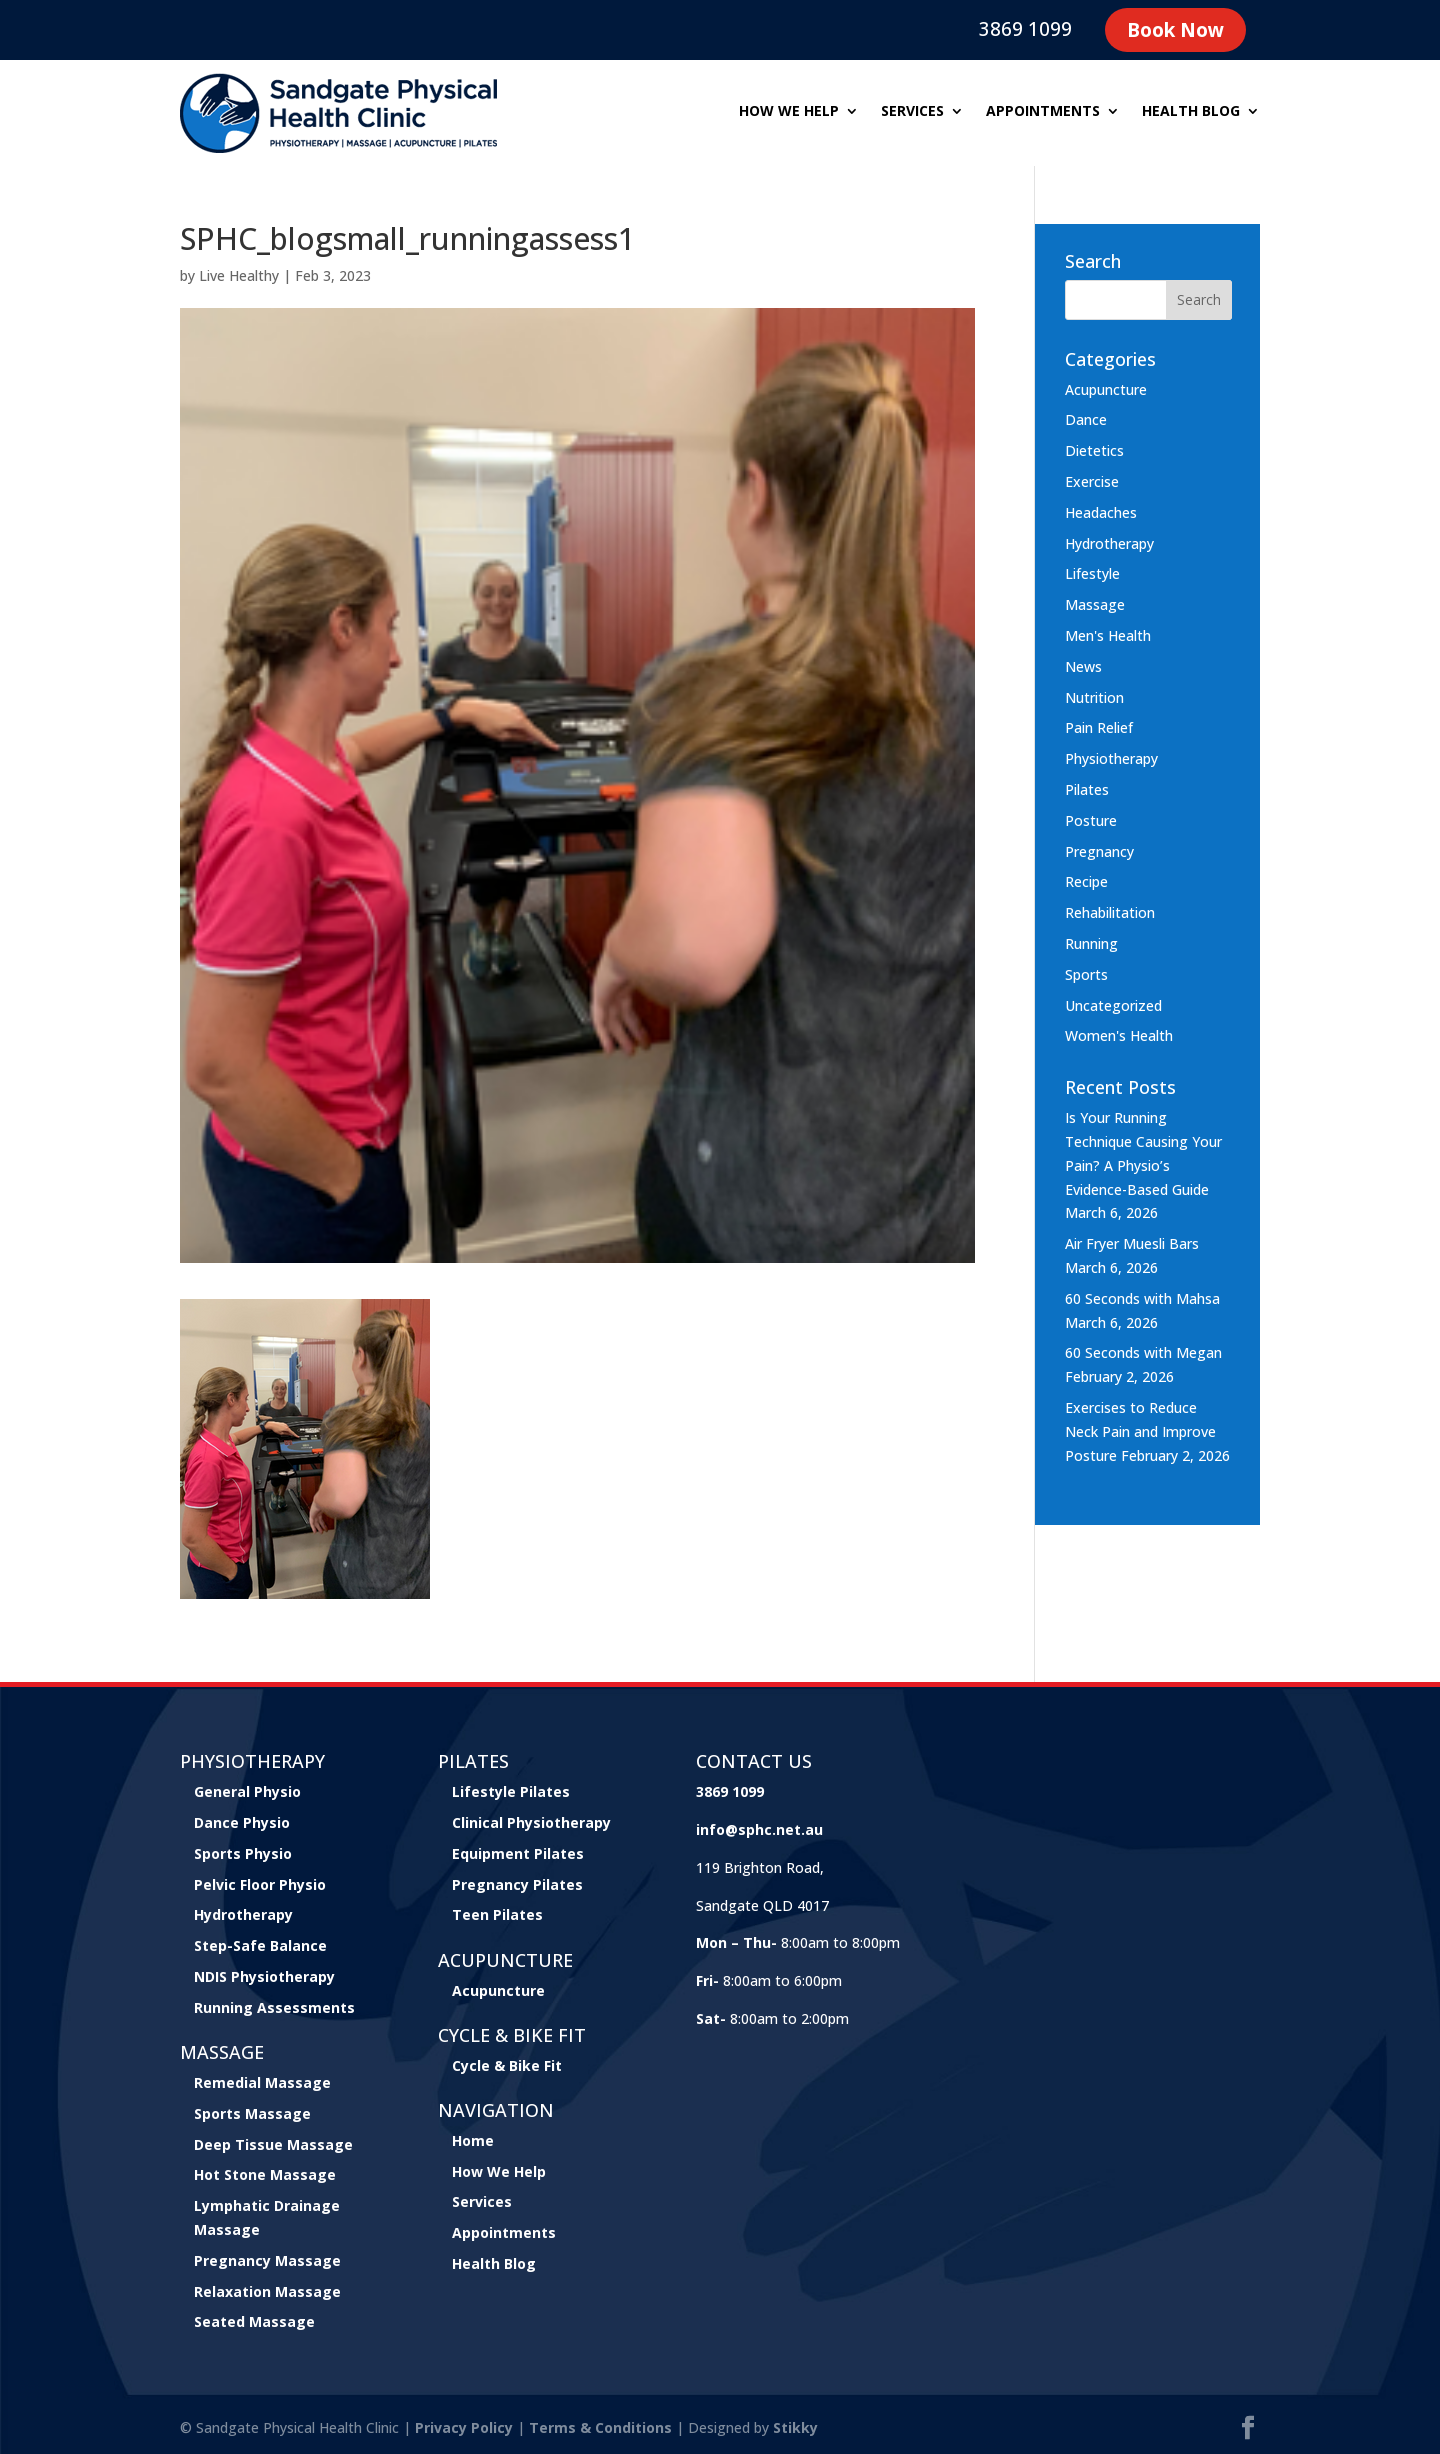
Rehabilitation (1110, 912)
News (1083, 666)
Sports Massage (252, 2113)
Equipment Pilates (518, 1853)
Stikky (795, 2427)
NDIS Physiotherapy (264, 1976)
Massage (1095, 604)
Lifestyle (1092, 573)
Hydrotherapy (1109, 543)
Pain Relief (1099, 727)
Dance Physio (242, 1822)
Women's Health (1119, 1035)
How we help (789, 112)
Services (912, 112)
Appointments (1043, 112)
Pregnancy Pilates (517, 1884)
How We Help (499, 2171)
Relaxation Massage (267, 2291)
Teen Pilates (497, 1914)
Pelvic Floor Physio (260, 1884)
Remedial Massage (262, 2082)
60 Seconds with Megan (1143, 1352)
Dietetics (1094, 450)
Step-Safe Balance (260, 1945)
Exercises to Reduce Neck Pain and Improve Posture (1140, 1431)
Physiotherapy (1111, 758)
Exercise (1092, 481)
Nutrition (1094, 697)
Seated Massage (254, 2321)
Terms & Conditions (600, 2427)
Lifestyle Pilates (511, 1791)
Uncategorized (1113, 1005)
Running (1091, 943)
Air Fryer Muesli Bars (1132, 1243)
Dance (1086, 419)
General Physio (247, 1791)
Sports (1086, 974)
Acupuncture (1106, 389)
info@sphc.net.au (759, 1829)
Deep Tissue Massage (273, 2144)
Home (473, 2140)
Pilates (1087, 789)
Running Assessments (274, 2007)
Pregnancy (1099, 851)
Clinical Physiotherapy (531, 1822)
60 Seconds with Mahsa (1142, 1298)
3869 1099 (1025, 29)
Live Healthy (239, 275)
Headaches (1101, 512)
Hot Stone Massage (265, 2174)
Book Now (1175, 30)
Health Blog (1191, 112)
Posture (1091, 820)
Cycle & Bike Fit (507, 2065)
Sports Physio (243, 1853)
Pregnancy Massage (267, 2260)
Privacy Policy (464, 2427)
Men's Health (1108, 635)
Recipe (1086, 881)
